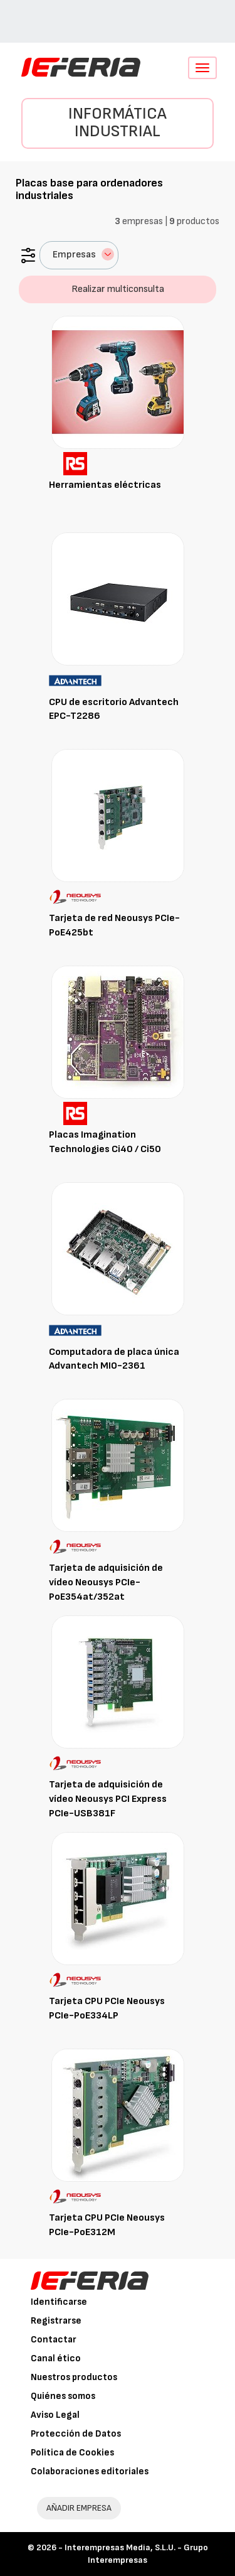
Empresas (83, 254)
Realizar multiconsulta (117, 289)
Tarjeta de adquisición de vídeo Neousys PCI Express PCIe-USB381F (108, 1799)
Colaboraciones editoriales (90, 2471)
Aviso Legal (55, 2415)
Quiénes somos (63, 2396)
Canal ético (56, 2358)
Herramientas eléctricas (105, 485)
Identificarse (59, 2302)
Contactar (53, 2340)
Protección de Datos (76, 2434)
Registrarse (56, 2321)
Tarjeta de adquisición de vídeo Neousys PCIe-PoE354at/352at (106, 1582)
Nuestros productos (74, 2377)
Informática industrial (117, 123)
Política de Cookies (72, 2453)
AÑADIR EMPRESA (79, 2508)
